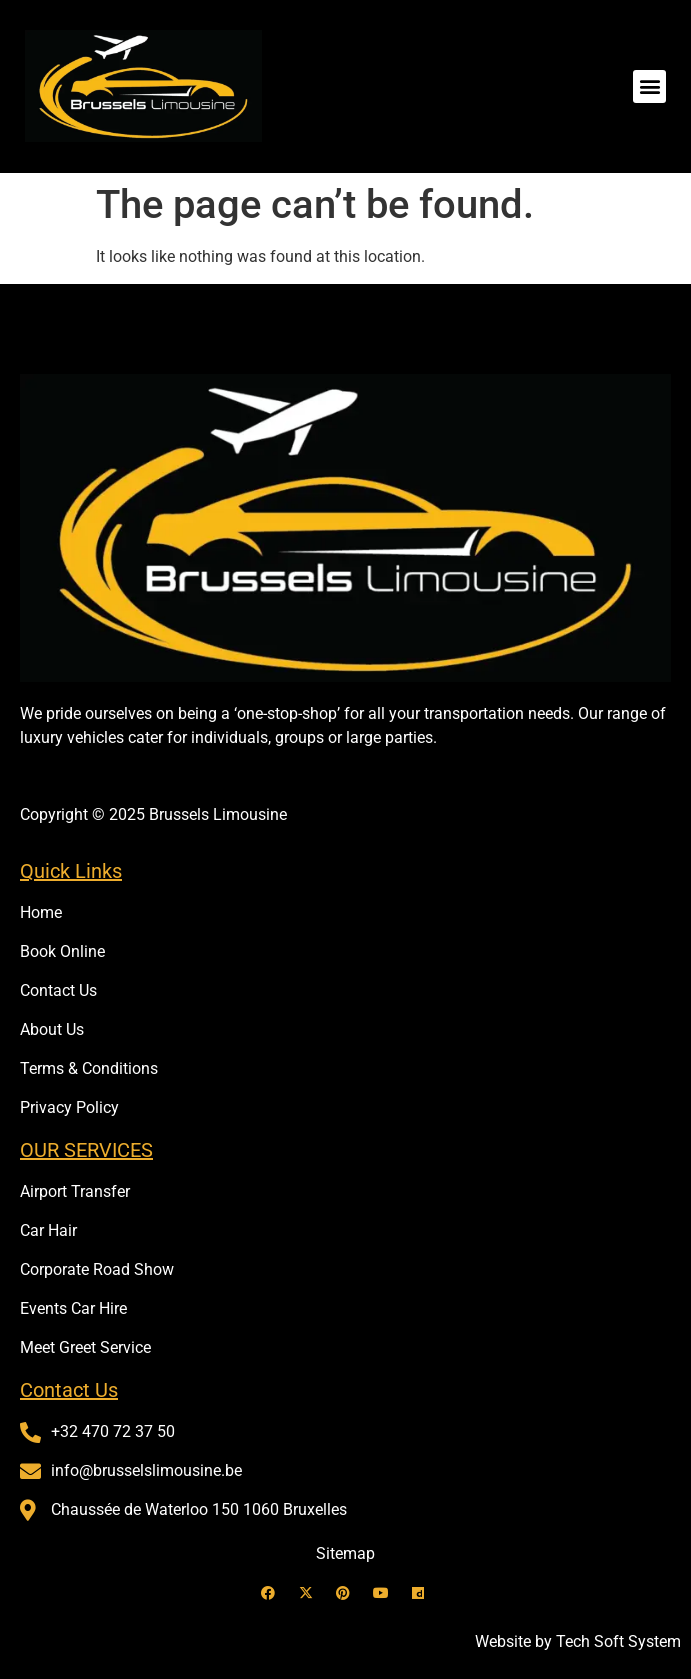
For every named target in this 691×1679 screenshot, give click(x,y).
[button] (649, 86)
